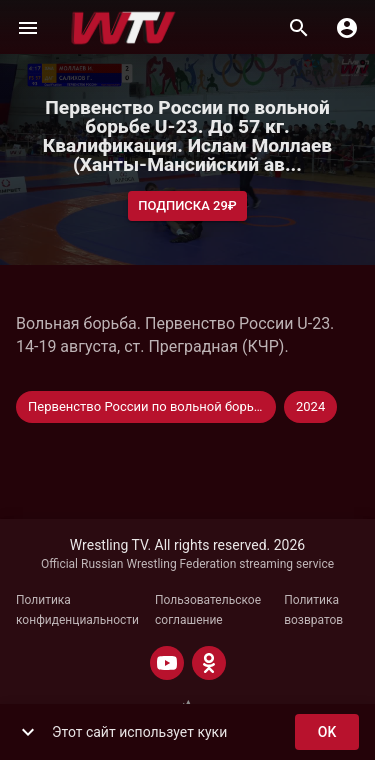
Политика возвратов (313, 610)
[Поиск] (299, 28)
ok (327, 732)
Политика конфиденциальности (77, 610)
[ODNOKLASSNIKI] (209, 663)
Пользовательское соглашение (208, 610)
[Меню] (28, 28)
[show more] (28, 732)
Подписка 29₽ (187, 206)
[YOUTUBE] (167, 663)
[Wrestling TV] (123, 28)
